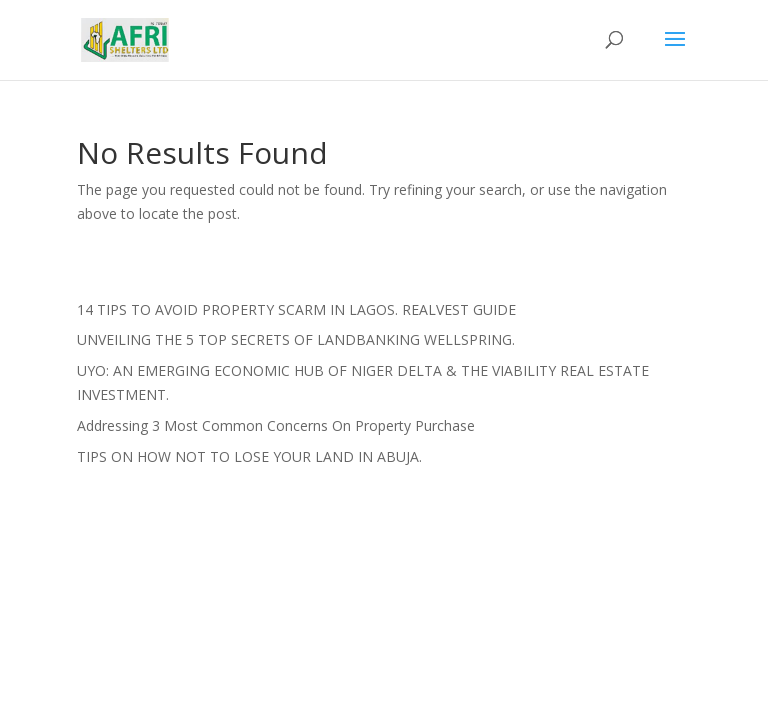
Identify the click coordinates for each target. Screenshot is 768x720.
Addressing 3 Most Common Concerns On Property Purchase (276, 425)
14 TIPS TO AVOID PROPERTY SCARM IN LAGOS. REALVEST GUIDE (296, 309)
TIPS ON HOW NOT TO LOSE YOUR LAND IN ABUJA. (249, 456)
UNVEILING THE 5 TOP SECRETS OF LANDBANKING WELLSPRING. (296, 339)
